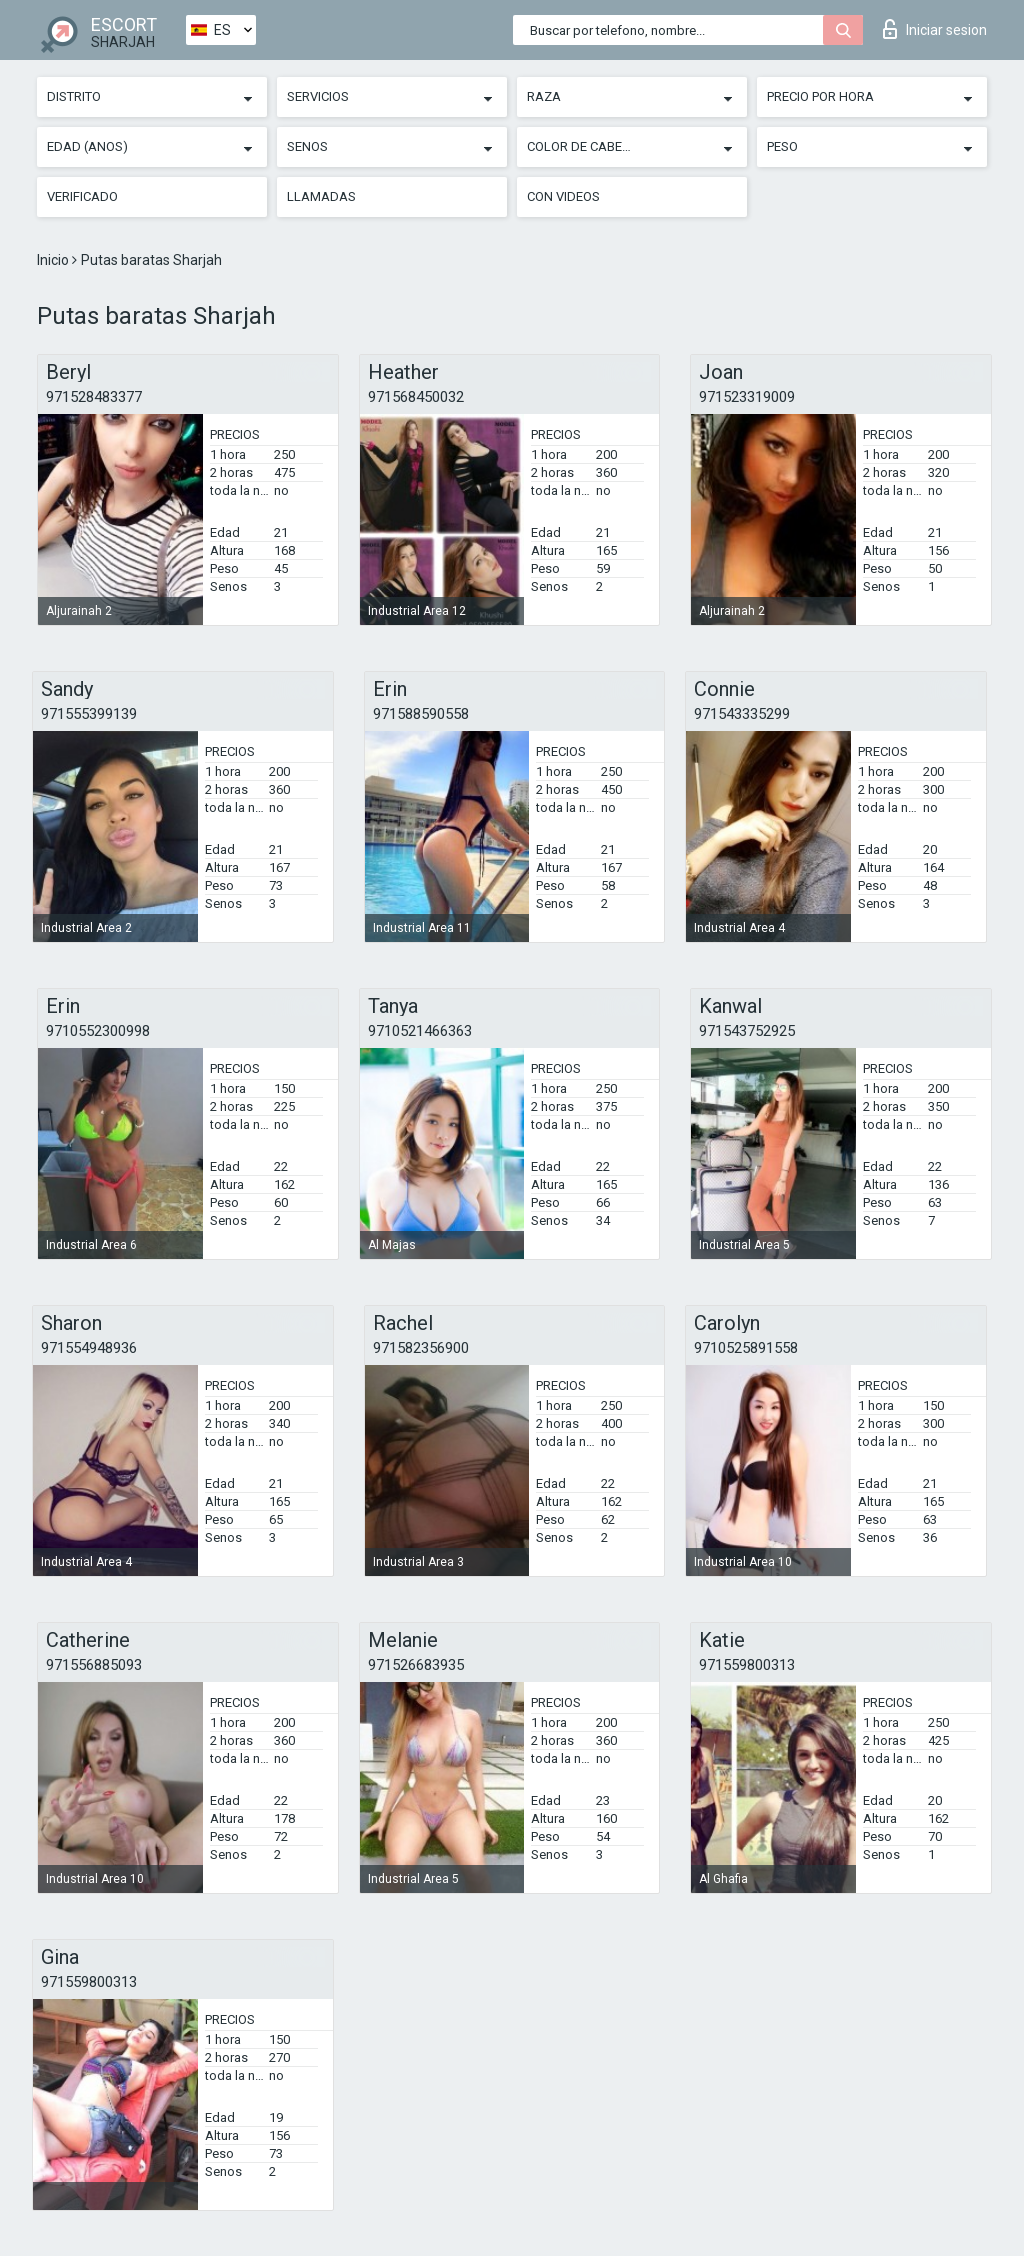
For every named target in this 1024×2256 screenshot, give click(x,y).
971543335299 (742, 714)
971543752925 (747, 1031)
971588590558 (421, 714)
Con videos (563, 196)
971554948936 (89, 1348)
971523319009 (747, 397)
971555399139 (89, 714)
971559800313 (747, 1665)
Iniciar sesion (935, 29)
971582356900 (421, 1348)
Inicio (54, 260)
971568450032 (416, 397)
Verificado (82, 196)
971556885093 (94, 1665)
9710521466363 (420, 1031)
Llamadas (321, 196)
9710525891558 (746, 1348)
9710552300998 (98, 1031)
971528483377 (94, 397)
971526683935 (416, 1665)
